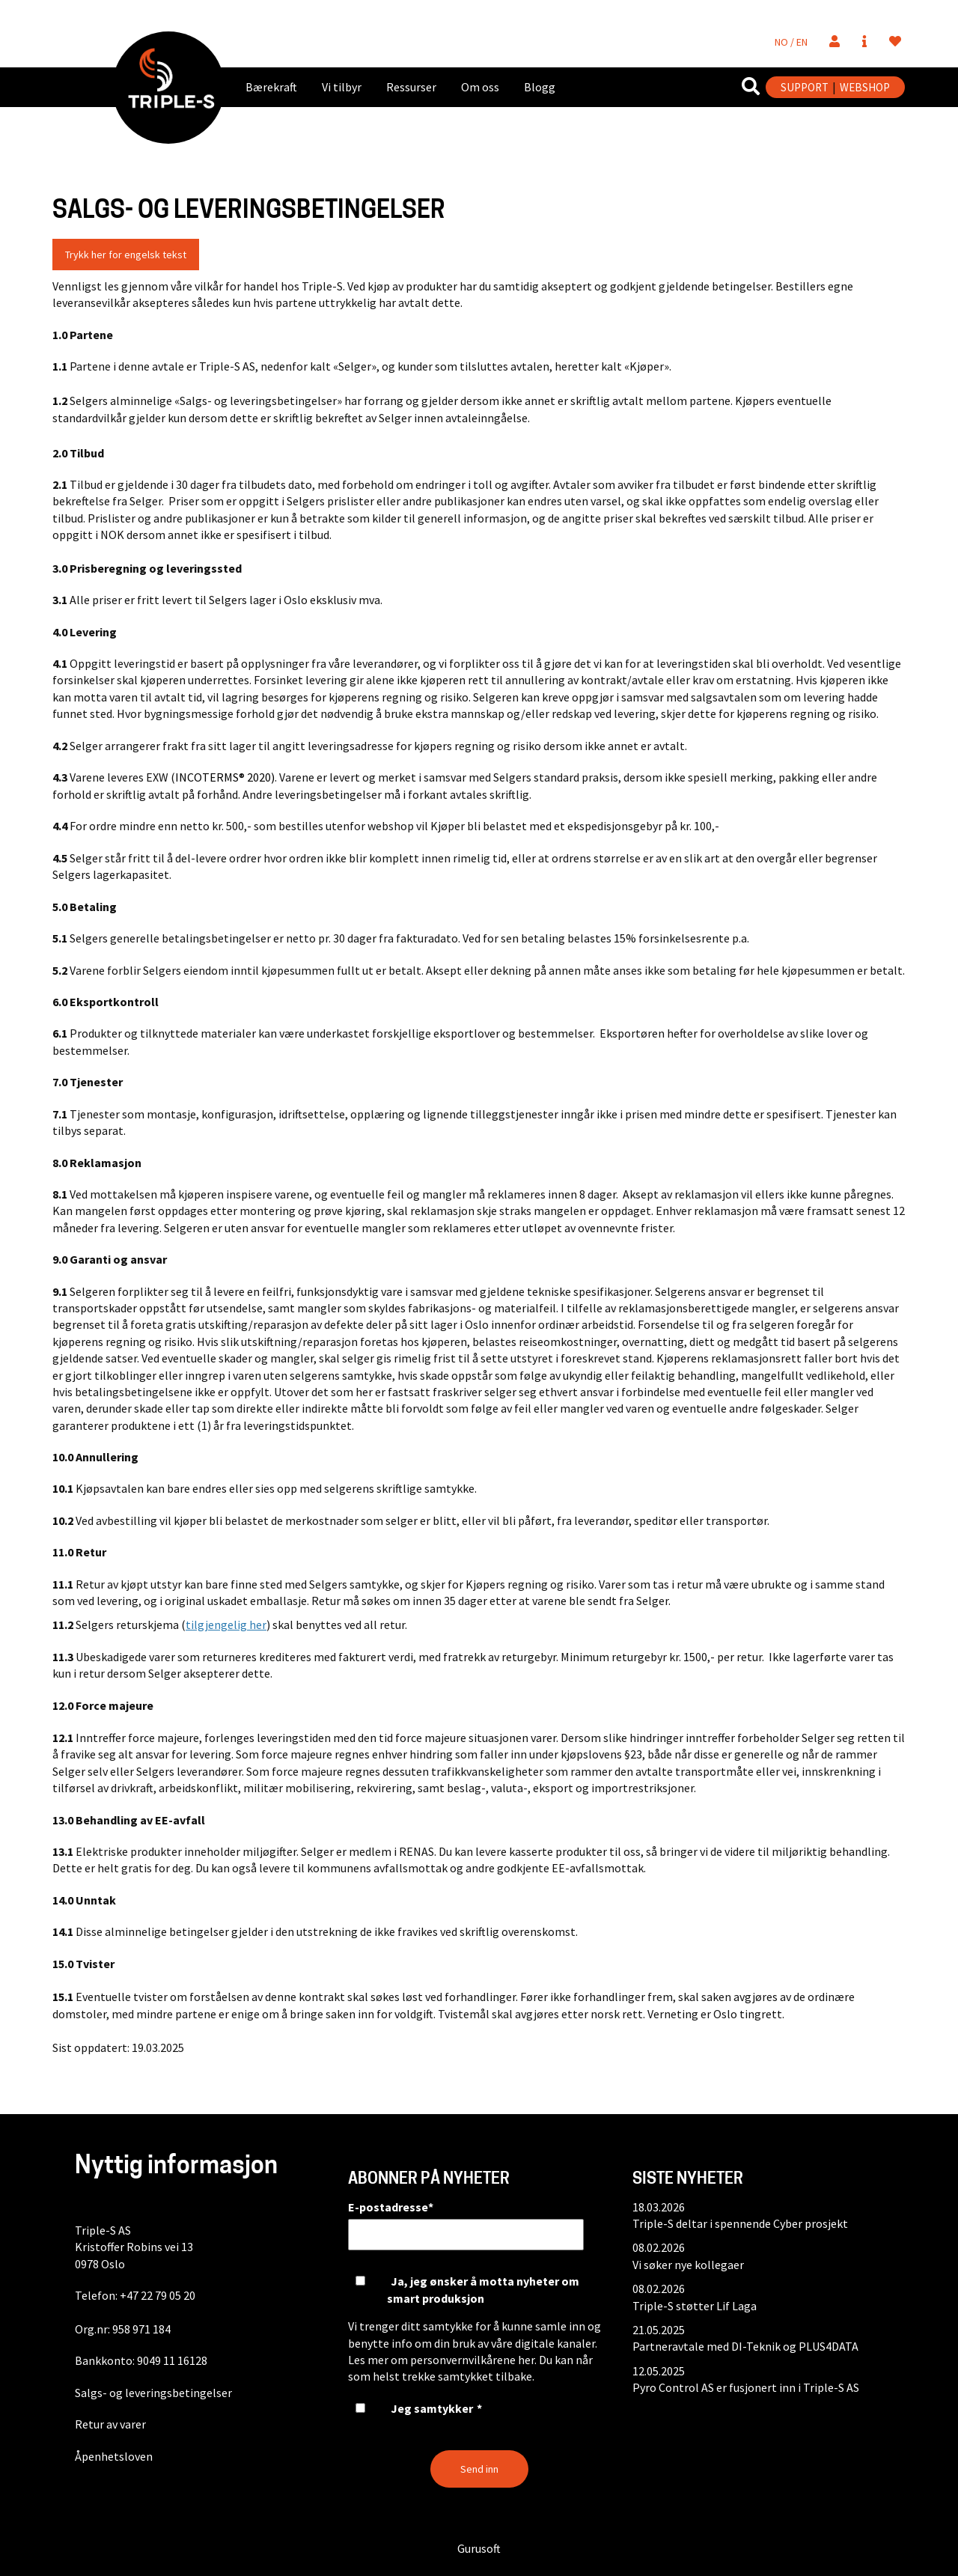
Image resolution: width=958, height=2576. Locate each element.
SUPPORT (805, 87)
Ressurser (411, 86)
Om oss (480, 86)
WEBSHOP (865, 87)
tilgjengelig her (226, 1624)
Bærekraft (271, 86)
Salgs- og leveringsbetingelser (153, 2392)
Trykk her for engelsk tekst (125, 254)
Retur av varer (110, 2424)
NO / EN (791, 42)
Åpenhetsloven (114, 2456)
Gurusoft (479, 2548)
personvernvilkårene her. (473, 2359)
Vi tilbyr (341, 86)
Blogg (539, 86)
